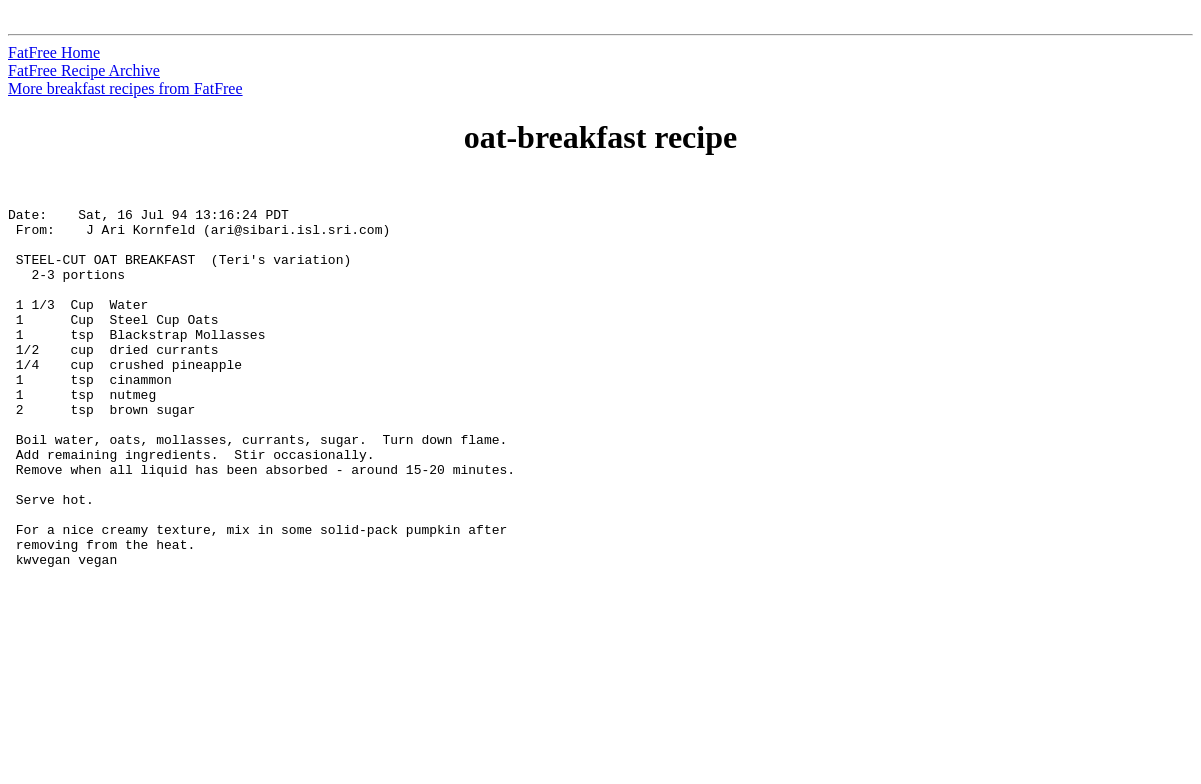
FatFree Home (54, 52)
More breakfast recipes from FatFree (125, 88)
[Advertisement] (1110, 481)
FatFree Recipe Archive (84, 70)
